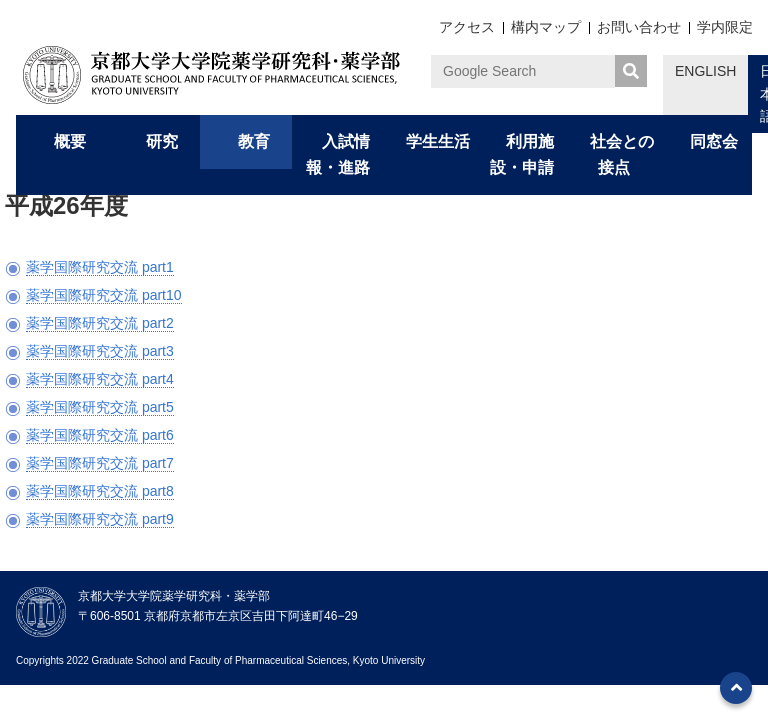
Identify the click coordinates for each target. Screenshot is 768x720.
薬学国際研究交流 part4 (100, 379)
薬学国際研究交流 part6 (100, 435)
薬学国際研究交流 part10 (104, 295)
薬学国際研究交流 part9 (100, 519)
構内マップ (546, 27)
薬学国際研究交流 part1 (100, 267)
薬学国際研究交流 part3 (100, 351)
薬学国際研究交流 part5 (100, 407)
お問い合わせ (639, 27)
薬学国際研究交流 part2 (100, 323)
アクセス (467, 27)
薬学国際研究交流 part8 (100, 491)
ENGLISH (705, 71)
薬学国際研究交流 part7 (100, 463)
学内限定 (725, 27)
